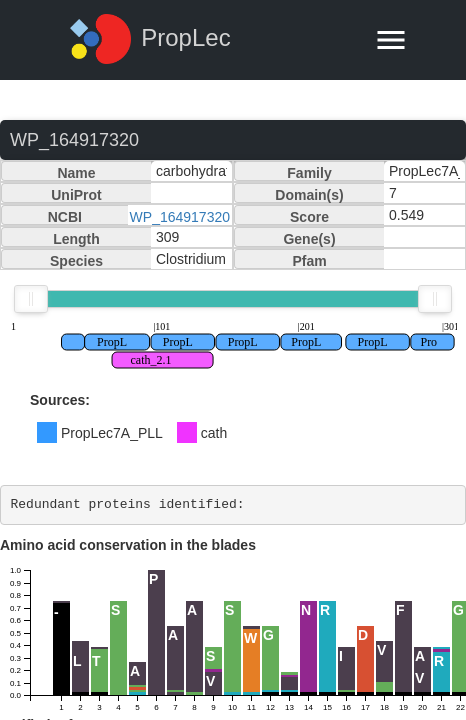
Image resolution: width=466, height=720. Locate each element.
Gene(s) (309, 239)
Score (309, 217)
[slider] (31, 299)
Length (76, 239)
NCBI (65, 217)
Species (76, 261)
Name (76, 173)
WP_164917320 (180, 217)
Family (309, 173)
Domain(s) (309, 195)
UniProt (76, 195)
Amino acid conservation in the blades (128, 545)
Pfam (309, 261)
